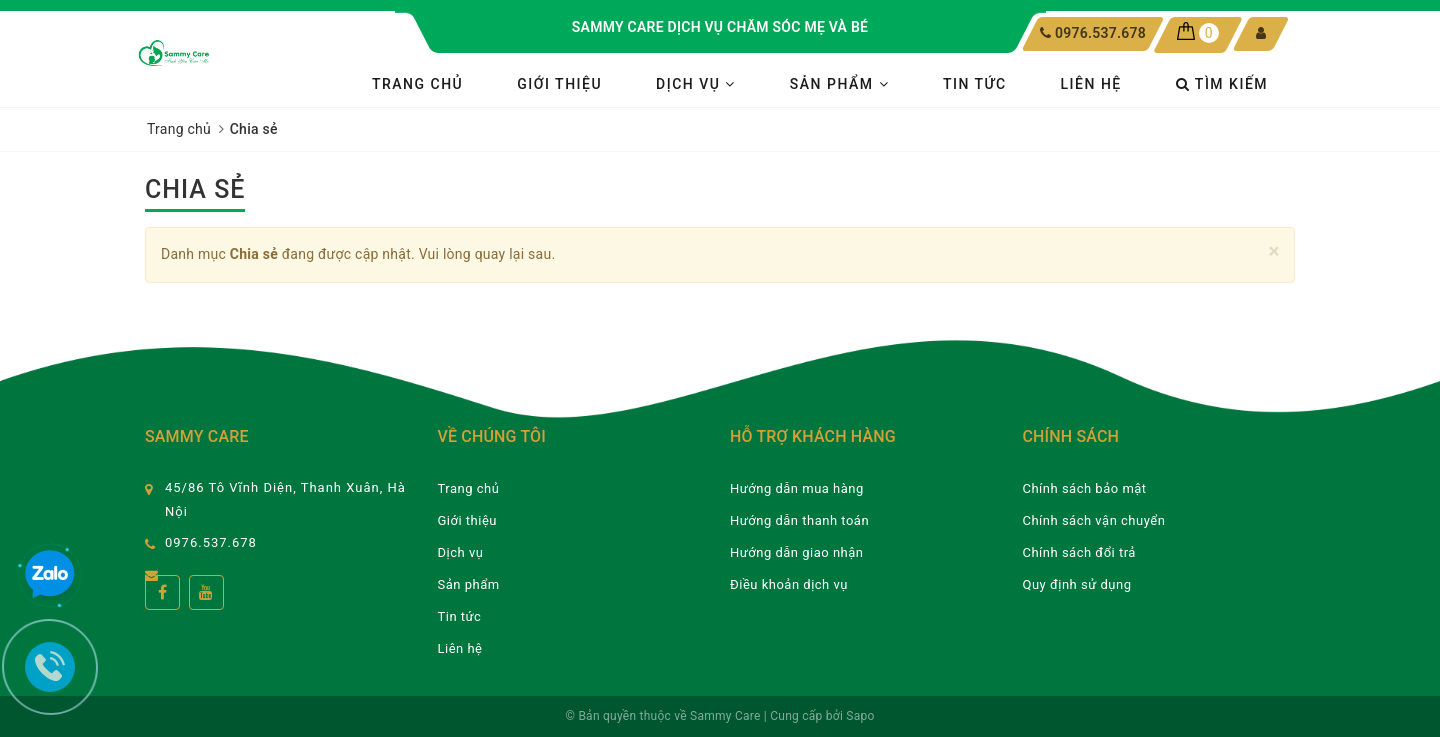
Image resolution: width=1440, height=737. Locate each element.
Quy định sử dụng (1077, 584)
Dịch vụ (696, 84)
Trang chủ (417, 84)
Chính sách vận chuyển (1094, 520)
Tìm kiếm (1222, 84)
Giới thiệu (559, 84)
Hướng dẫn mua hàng (797, 488)
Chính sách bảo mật (1085, 488)
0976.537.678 (1099, 33)
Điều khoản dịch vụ (789, 584)
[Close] (1274, 251)
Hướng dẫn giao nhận (797, 552)
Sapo (860, 716)
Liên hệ (1091, 84)
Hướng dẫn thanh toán (799, 520)
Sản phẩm (839, 84)
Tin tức (975, 84)
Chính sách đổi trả (1079, 552)
